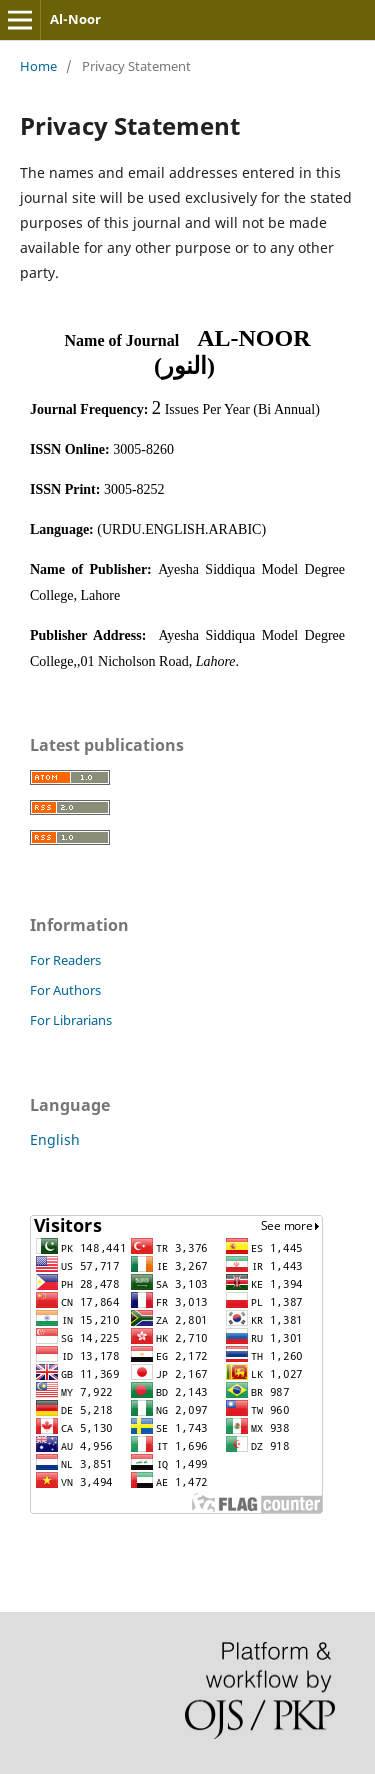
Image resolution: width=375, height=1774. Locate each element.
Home (38, 66)
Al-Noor (75, 19)
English (55, 1139)
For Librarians (71, 1020)
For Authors (65, 990)
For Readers (65, 960)
